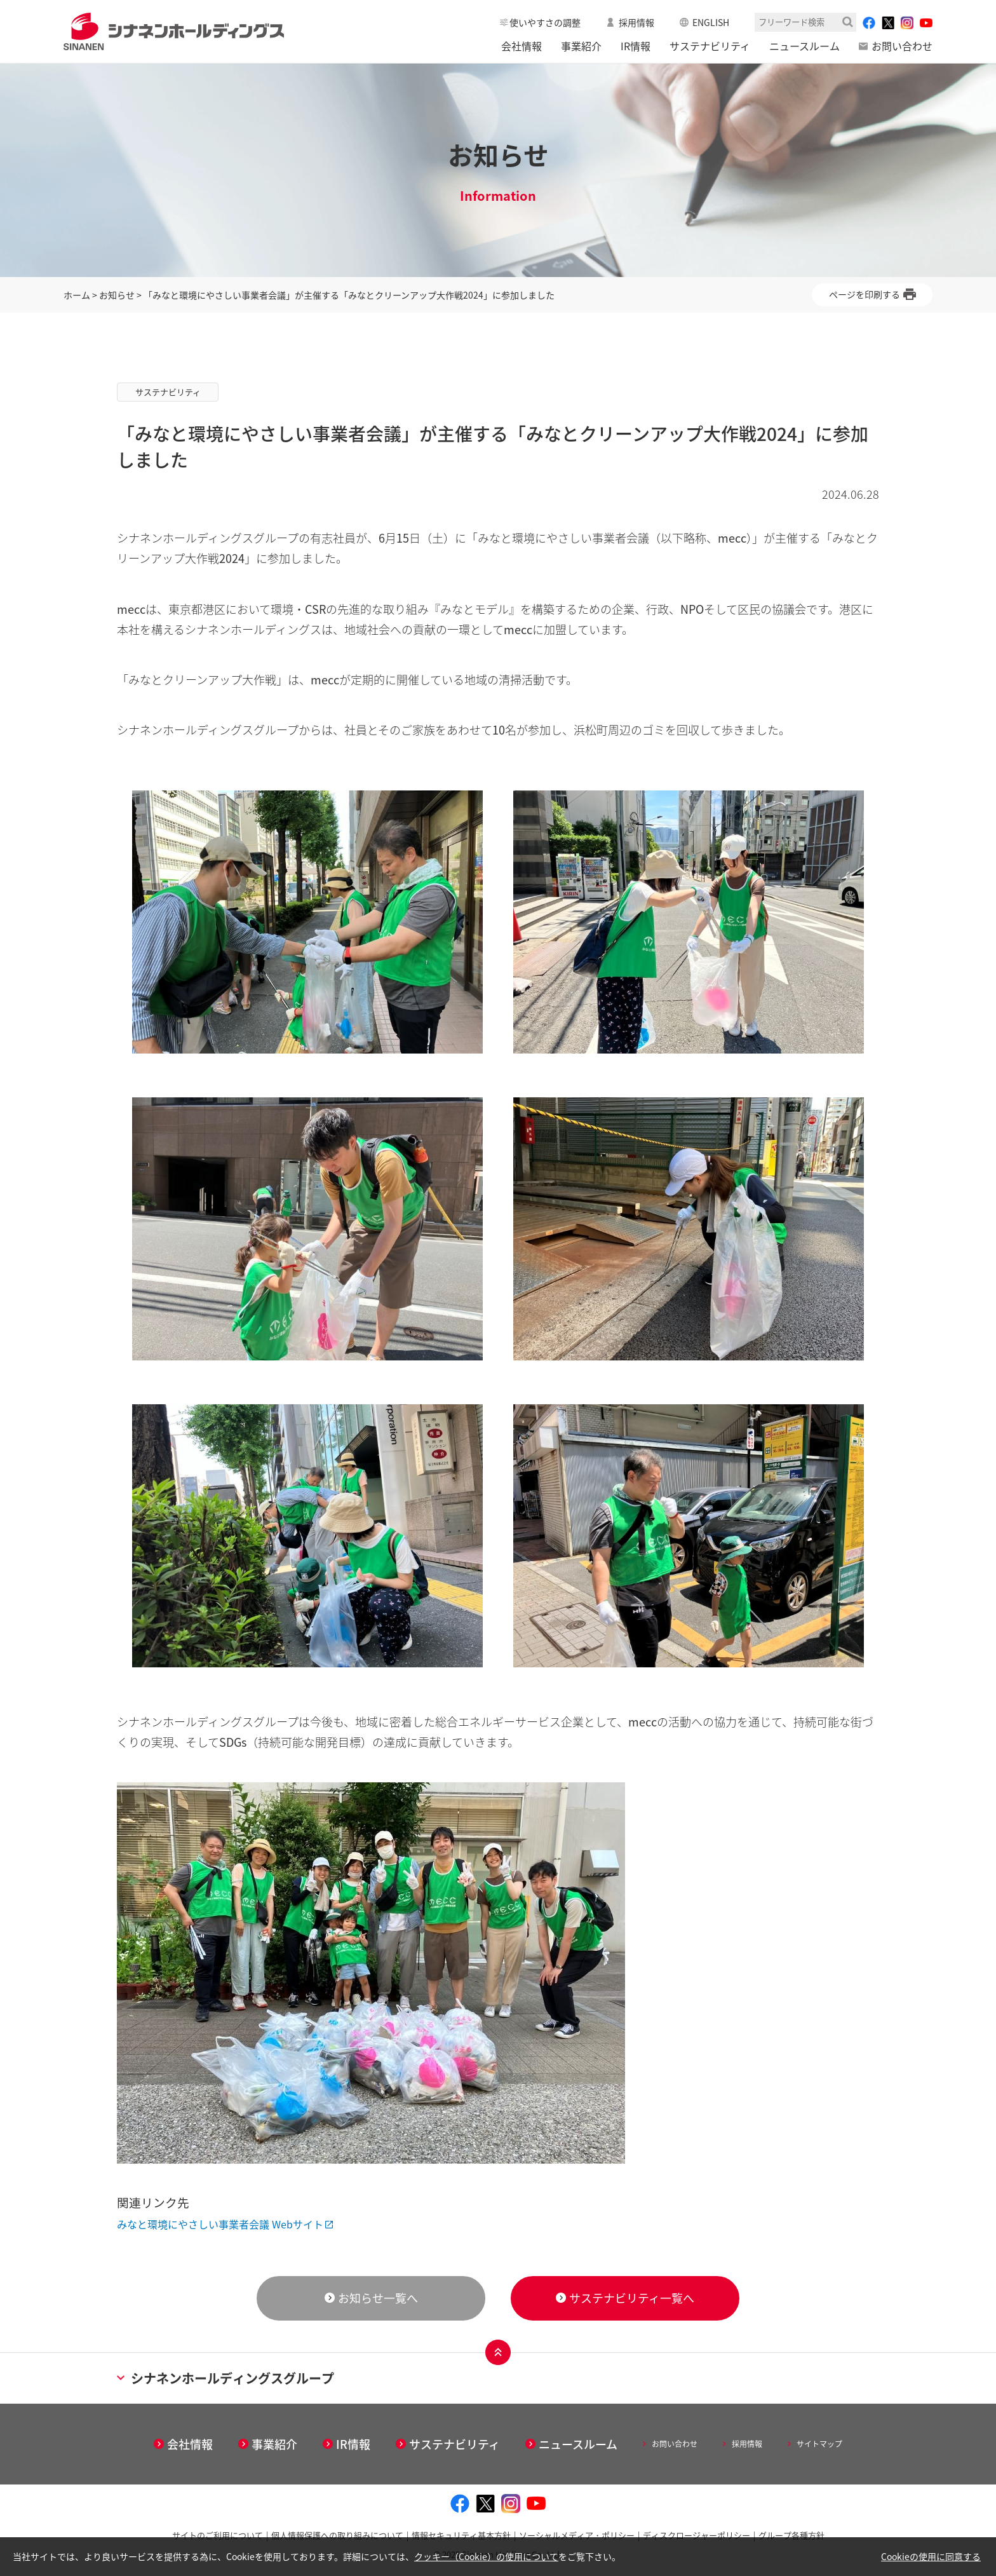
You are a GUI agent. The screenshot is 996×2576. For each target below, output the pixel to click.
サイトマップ (819, 2444)
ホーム (77, 294)
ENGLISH (710, 22)
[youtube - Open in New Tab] (926, 22)
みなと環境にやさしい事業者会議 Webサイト (220, 2224)
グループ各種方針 (791, 2535)
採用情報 (636, 22)
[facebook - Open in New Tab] (869, 23)
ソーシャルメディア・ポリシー (577, 2535)
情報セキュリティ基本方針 (461, 2535)
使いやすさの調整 (545, 22)
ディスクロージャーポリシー (696, 2535)
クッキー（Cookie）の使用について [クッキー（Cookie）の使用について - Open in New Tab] (486, 2556)
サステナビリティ (710, 45)
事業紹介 (581, 45)
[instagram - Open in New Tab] (907, 23)
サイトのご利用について (217, 2535)
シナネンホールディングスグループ (225, 2378)
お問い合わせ (902, 45)
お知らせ (117, 294)
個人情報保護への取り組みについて (337, 2535)
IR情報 (635, 45)
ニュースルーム (804, 45)
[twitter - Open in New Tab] (888, 23)
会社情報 (521, 45)
